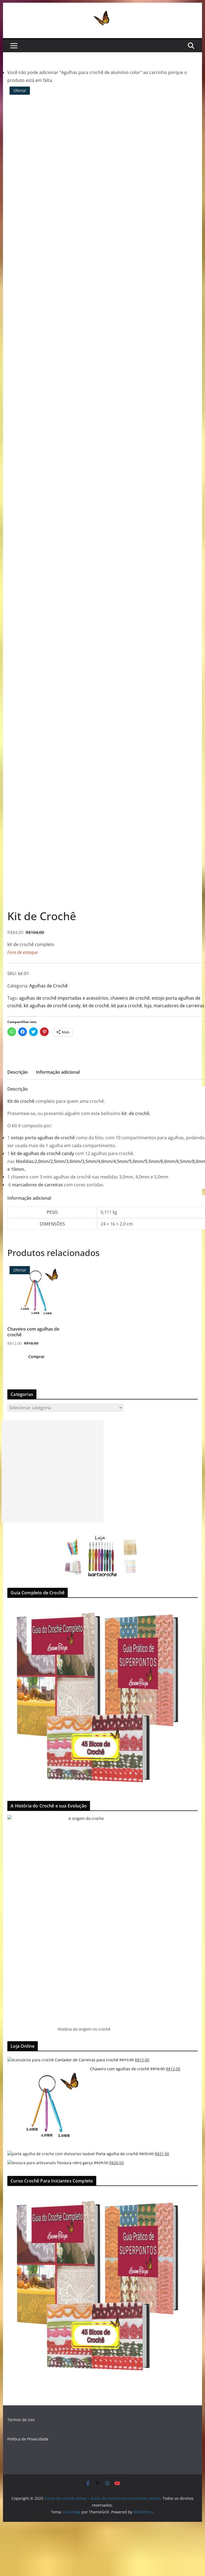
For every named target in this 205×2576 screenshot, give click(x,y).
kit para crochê (126, 1006)
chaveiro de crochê (130, 998)
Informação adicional (58, 1072)
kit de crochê (96, 1006)
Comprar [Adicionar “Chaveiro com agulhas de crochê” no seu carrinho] (36, 1356)
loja (147, 1006)
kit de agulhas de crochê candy (42, 1153)
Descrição (17, 1072)
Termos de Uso (21, 2419)
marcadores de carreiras (179, 1006)
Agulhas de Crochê (48, 986)
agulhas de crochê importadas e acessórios (63, 998)
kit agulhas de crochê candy (52, 1006)
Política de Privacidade (27, 2439)
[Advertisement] (53, 1471)
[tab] (17, 1073)
